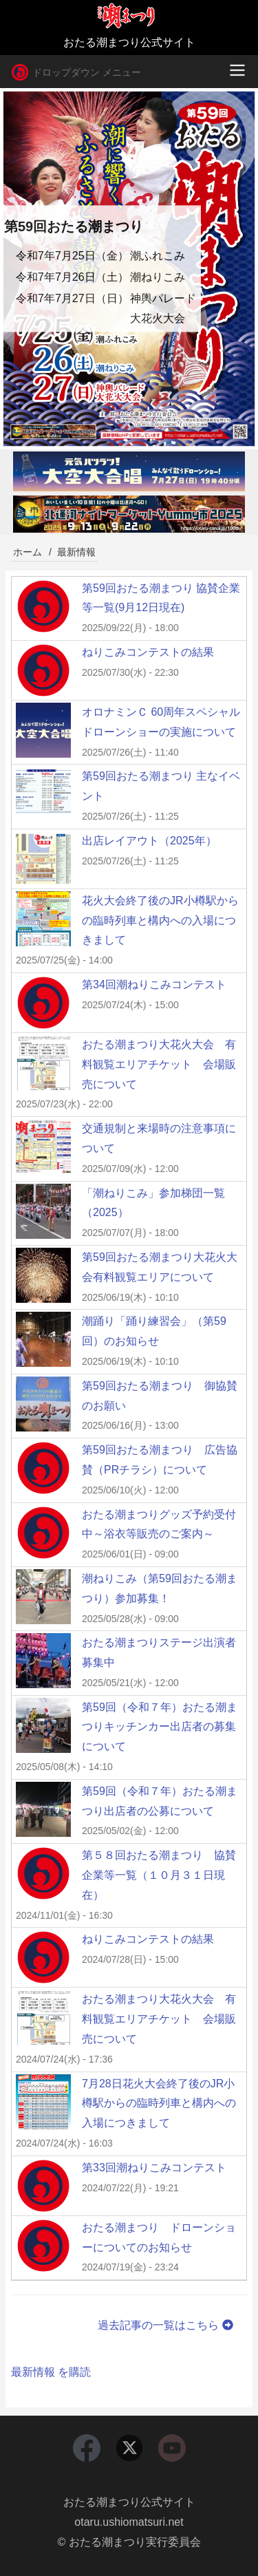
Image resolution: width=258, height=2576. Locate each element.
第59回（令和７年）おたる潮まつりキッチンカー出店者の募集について (159, 1727)
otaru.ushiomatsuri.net (128, 2522)
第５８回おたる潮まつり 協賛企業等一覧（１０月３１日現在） (159, 1875)
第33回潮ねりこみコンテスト (154, 2167)
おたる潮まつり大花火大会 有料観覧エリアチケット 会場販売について (159, 1064)
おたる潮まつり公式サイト (129, 2502)
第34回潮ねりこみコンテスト (154, 984)
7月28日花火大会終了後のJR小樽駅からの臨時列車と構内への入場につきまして (159, 2103)
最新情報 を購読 (51, 2372)
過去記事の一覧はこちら (167, 2325)
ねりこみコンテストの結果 (148, 652)
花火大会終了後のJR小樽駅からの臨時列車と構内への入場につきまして (160, 920)
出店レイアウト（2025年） (149, 841)
